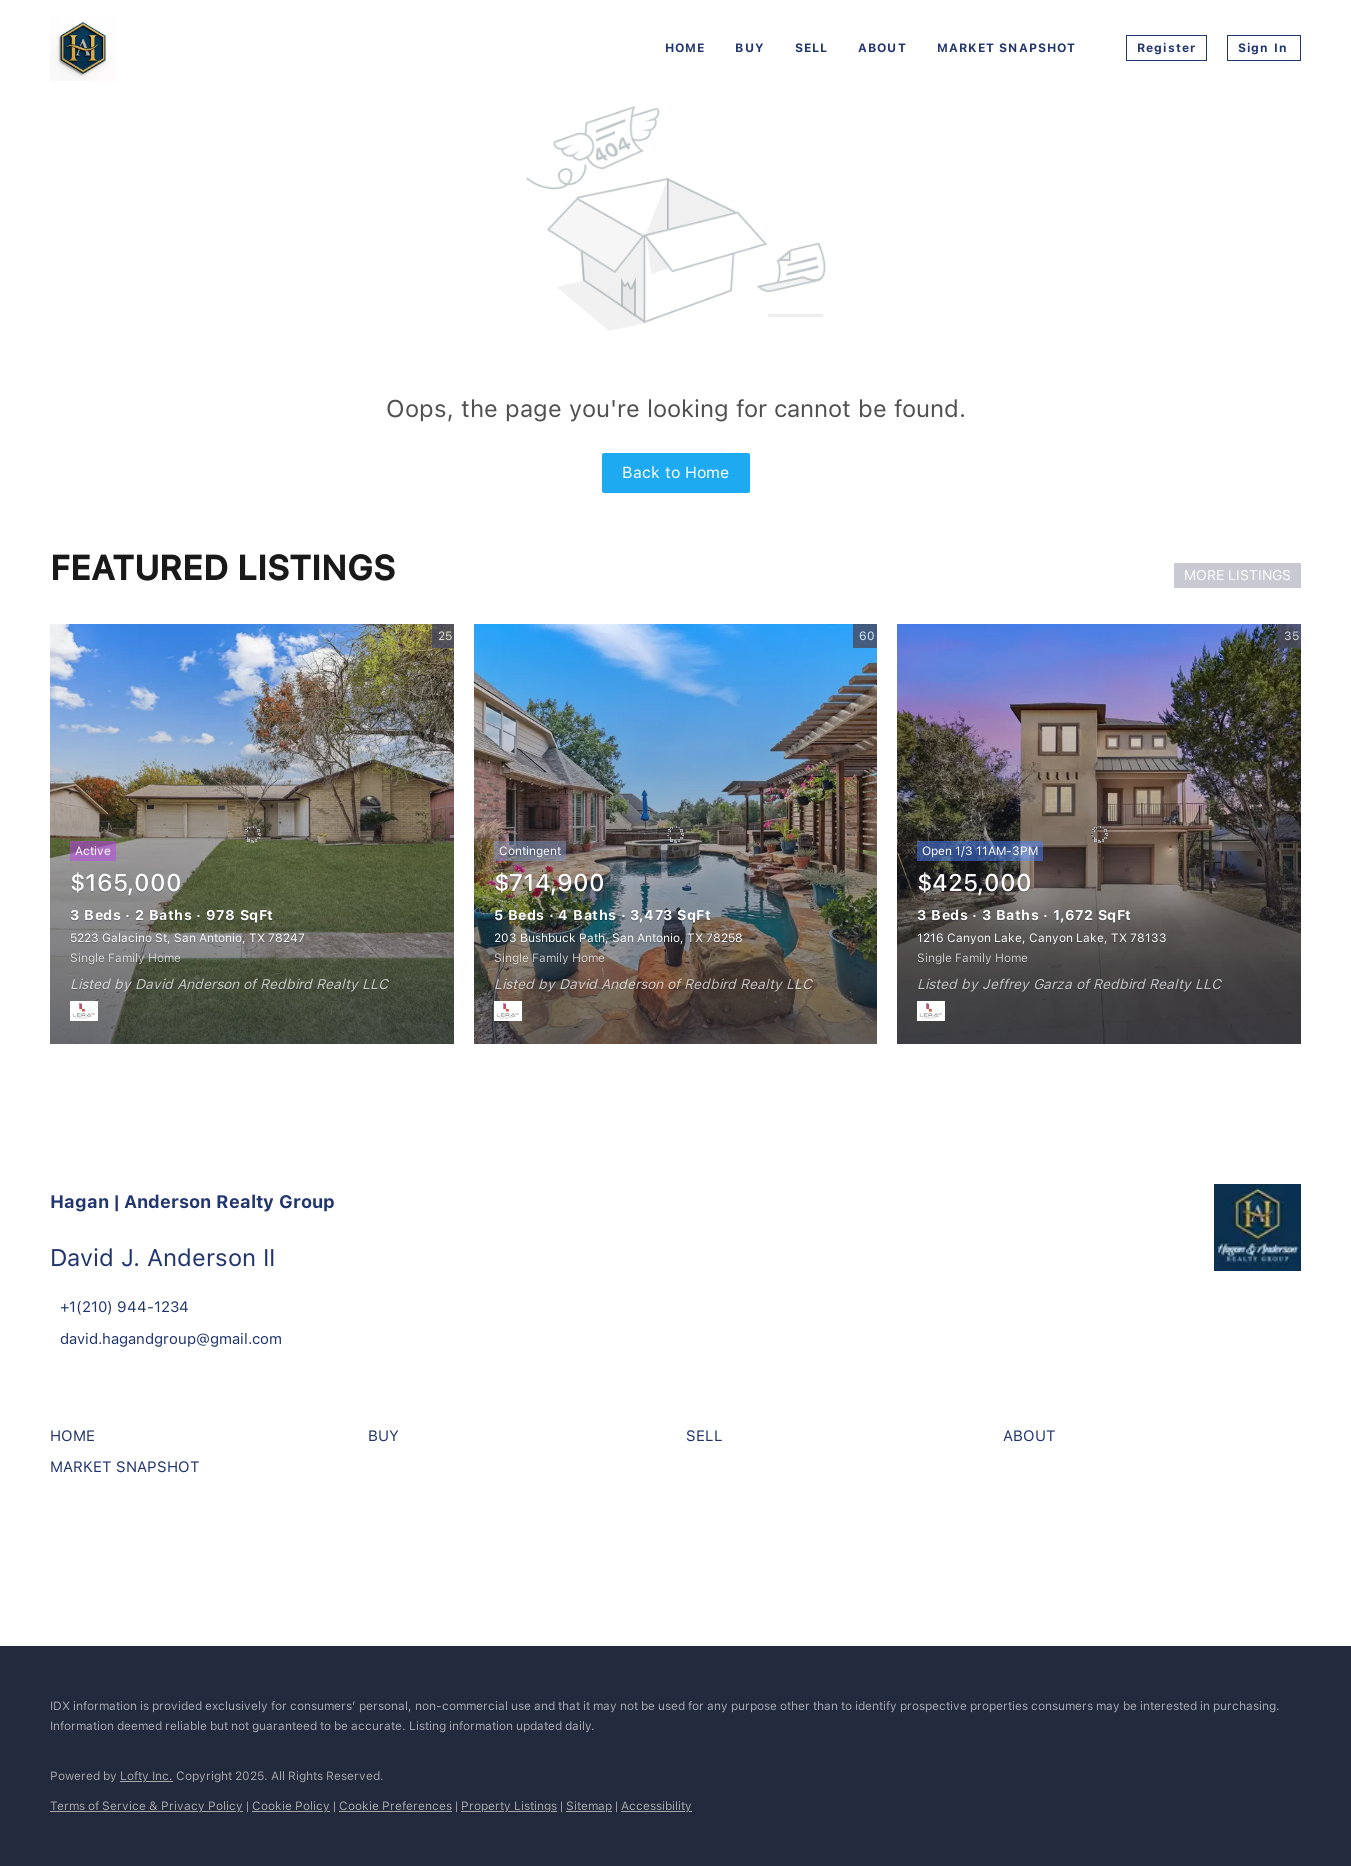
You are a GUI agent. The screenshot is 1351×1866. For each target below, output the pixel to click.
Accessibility (656, 1806)
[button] (77, 1443)
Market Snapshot (1007, 48)
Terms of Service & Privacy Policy (146, 1806)
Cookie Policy (291, 1806)
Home (685, 48)
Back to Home (675, 472)
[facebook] (70, 1546)
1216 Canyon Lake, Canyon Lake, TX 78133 (1042, 938)
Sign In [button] (1263, 48)
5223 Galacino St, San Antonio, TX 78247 (187, 938)
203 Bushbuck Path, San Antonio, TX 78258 (618, 938)
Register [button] (1166, 48)
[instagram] (125, 1546)
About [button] (882, 48)
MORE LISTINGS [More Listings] (1237, 575)
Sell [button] (811, 48)
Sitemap (589, 1806)
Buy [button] (749, 48)
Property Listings (509, 1806)
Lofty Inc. (146, 1776)
